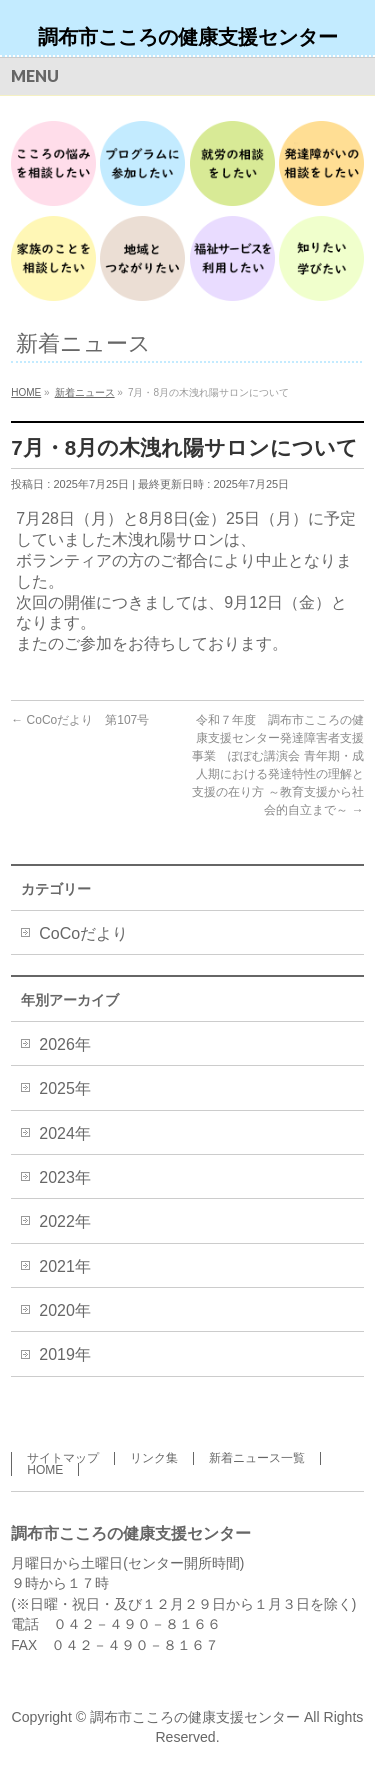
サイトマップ (63, 1458)
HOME (45, 1470)
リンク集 (154, 1458)
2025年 (65, 1088)
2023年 (65, 1177)
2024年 (65, 1133)
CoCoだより (83, 933)
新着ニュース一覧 (257, 1458)
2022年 (65, 1221)
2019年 (65, 1354)
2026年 (65, 1044)
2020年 (65, 1310)
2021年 (65, 1266)
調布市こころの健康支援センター (188, 37)
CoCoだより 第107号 (80, 720)
